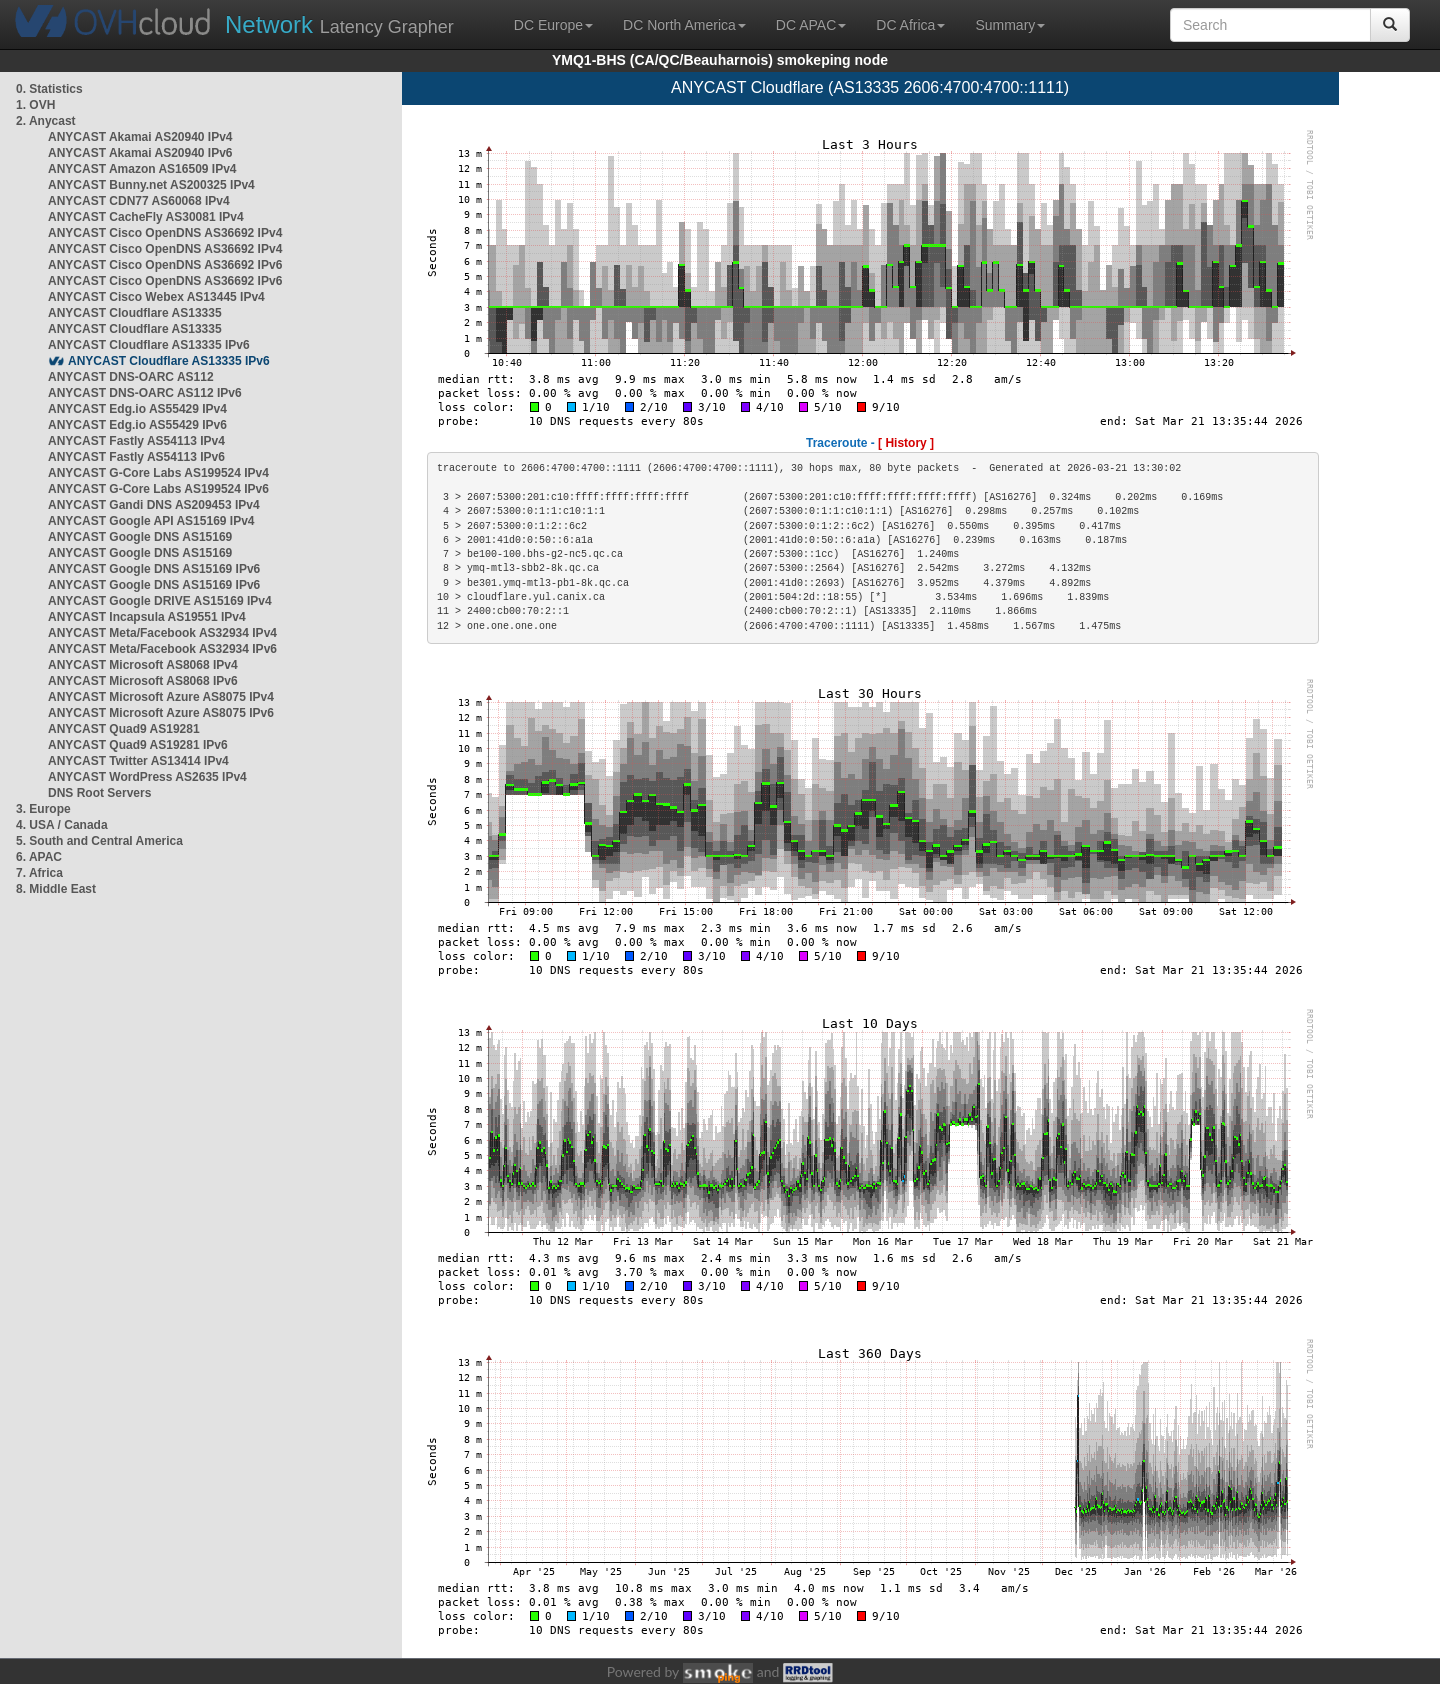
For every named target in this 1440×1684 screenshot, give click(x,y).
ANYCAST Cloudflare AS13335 (135, 313)
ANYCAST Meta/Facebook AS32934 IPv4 (162, 633)
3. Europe (43, 809)
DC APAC (811, 25)
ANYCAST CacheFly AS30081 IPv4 (146, 217)
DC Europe (553, 25)
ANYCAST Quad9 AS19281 (124, 729)
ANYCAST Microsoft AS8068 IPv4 (143, 665)
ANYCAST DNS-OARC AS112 (131, 377)
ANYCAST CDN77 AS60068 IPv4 (139, 201)
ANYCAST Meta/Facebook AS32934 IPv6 (162, 649)
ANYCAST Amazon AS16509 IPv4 (142, 169)
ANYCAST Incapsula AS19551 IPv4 (147, 617)
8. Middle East (56, 889)
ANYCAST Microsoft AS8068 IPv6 (143, 681)
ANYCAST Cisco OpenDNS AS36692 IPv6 (165, 265)
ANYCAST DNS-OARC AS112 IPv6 (145, 393)
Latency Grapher (339, 24)
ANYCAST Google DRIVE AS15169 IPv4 (160, 601)
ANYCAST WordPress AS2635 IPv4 (147, 777)
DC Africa (910, 25)
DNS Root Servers (99, 793)
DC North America (684, 25)
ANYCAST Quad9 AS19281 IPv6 (138, 745)
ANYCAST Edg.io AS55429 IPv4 (137, 409)
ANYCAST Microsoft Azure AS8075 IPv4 (161, 697)
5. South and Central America (99, 841)
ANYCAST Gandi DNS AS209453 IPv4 (154, 505)
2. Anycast (46, 121)
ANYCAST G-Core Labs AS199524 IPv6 (158, 489)
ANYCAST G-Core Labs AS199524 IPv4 (158, 473)
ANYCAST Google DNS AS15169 (140, 537)
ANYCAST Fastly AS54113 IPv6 (136, 457)
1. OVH (35, 105)
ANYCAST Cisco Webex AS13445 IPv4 (156, 297)
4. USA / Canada (62, 825)
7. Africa (39, 873)
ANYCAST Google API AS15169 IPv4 (151, 521)
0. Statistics (49, 89)
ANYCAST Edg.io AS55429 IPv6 (137, 425)
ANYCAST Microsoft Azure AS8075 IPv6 (161, 713)
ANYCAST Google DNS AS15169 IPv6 (154, 569)
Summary (1010, 25)
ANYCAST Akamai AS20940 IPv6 (140, 153)
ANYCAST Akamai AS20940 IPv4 (140, 137)
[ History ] (906, 443)
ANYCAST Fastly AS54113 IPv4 (136, 441)
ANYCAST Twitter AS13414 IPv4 (138, 761)
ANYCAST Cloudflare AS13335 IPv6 (149, 345)
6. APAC (39, 857)
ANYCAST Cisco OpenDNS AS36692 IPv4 (165, 233)
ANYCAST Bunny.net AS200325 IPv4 (151, 185)
